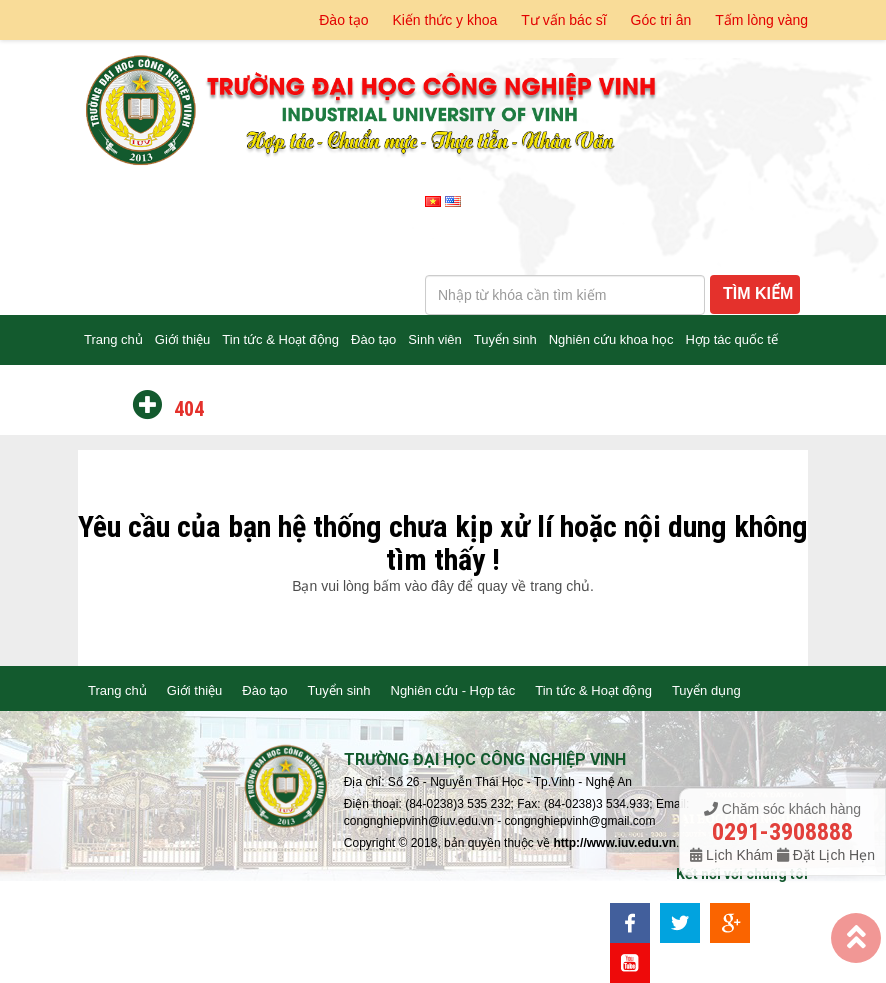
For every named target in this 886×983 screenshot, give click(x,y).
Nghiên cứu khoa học (611, 339)
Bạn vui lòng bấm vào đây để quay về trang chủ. (443, 586)
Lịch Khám (739, 855)
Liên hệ (105, 389)
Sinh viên (434, 339)
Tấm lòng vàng (761, 20)
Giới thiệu (182, 339)
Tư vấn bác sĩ (563, 20)
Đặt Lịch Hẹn (832, 855)
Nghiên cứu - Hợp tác (453, 690)
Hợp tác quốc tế (731, 339)
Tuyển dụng (706, 690)
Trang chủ (113, 339)
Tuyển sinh (505, 339)
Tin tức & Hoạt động (280, 339)
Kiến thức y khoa (444, 20)
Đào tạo (343, 20)
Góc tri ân (661, 20)
